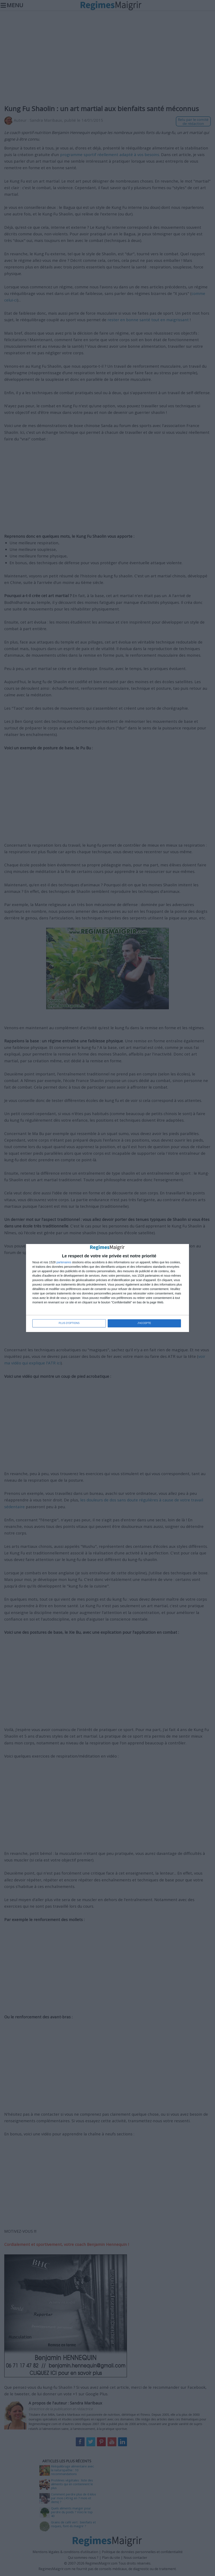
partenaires (64, 1262)
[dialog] (107, 1288)
